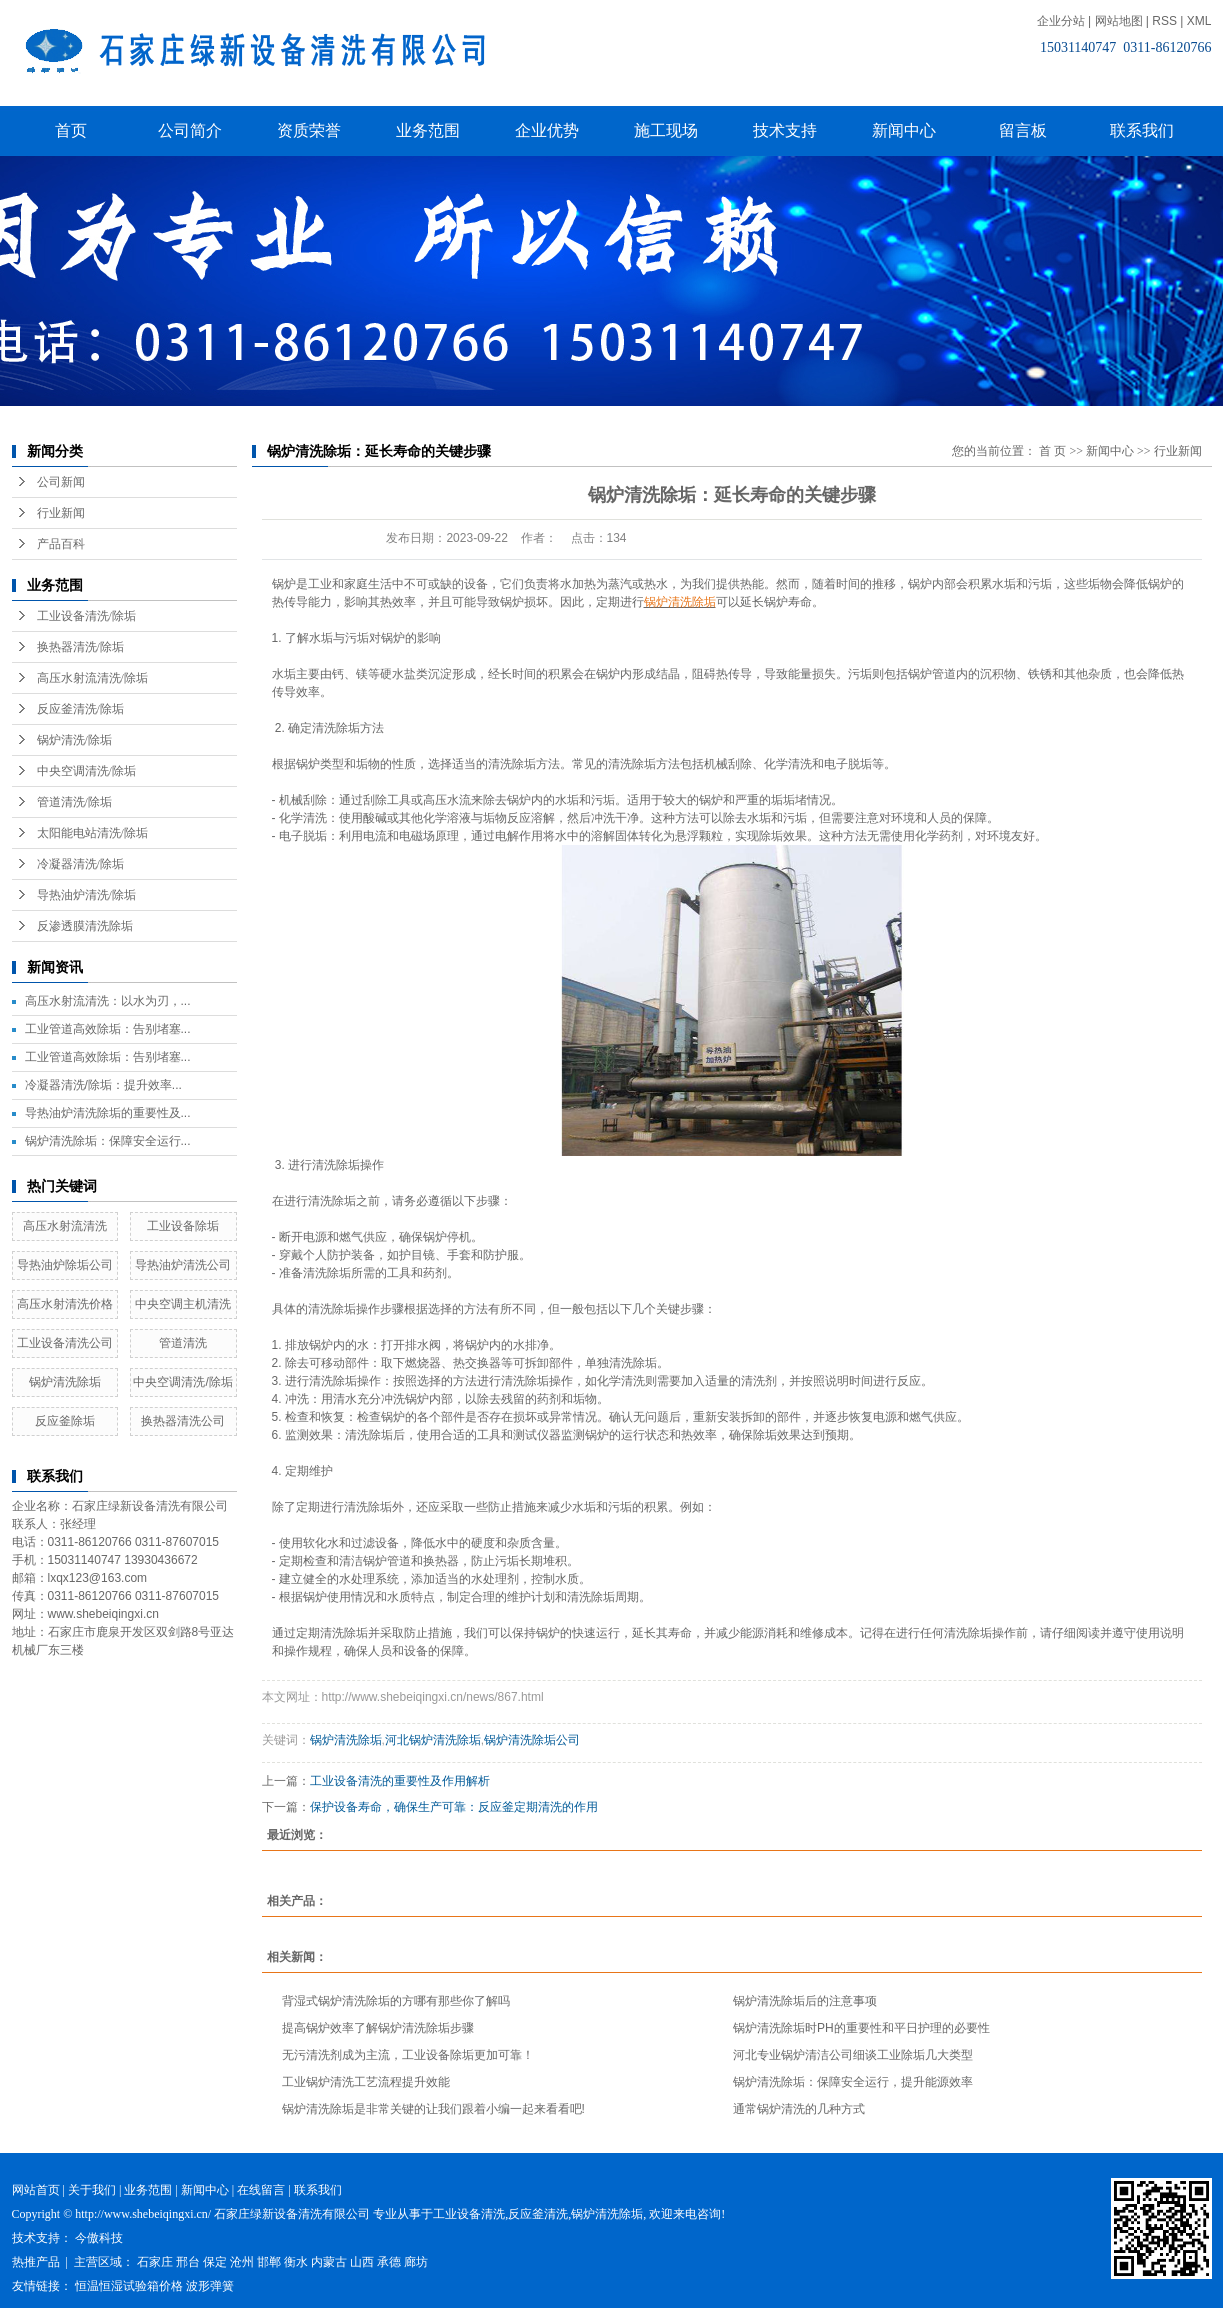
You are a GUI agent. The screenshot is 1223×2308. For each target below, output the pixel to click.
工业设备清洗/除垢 (86, 616)
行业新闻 (61, 513)
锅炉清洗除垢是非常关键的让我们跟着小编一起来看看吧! (433, 2109)
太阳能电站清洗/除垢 (92, 833)
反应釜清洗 (538, 2214)
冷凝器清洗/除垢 (80, 864)
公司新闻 (61, 482)
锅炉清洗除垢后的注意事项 (805, 2001)
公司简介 (190, 130)
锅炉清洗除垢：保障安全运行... (108, 1141)
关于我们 (92, 2190)
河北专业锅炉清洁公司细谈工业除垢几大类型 (853, 2055)
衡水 (296, 2262)
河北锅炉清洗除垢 (433, 1740)
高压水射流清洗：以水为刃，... (108, 1001)
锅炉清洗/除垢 (74, 740)
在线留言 (261, 2190)
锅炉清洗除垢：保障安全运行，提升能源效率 (853, 2082)
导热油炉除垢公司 (65, 1265)
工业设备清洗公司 (65, 1343)
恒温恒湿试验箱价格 (129, 2286)
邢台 (188, 2262)
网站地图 (1119, 21)
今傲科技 (99, 2238)
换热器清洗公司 (183, 1421)
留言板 (1023, 130)
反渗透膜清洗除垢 (85, 926)
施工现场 (666, 130)
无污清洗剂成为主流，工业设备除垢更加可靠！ (408, 2055)
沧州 (242, 2262)
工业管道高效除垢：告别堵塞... (108, 1029)
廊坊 (416, 2262)
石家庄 (155, 2262)
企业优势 (547, 130)
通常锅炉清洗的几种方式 (799, 2109)
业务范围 (428, 130)
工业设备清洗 (469, 2214)
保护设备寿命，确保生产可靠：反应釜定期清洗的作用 (454, 1807)
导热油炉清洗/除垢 (86, 895)
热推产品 (36, 2262)
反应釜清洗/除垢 (80, 709)
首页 (71, 130)
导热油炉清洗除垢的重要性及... (108, 1113)
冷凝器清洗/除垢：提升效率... (103, 1085)
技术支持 (785, 130)
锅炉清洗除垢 (65, 1382)
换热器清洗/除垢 (80, 647)
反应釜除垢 (65, 1421)
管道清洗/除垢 (74, 802)
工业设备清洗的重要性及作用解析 (400, 1781)
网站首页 (36, 2190)
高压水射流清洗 (65, 1226)
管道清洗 (183, 1343)
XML (1199, 21)
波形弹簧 (210, 2286)
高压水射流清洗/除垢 (92, 678)
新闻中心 (904, 130)
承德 (389, 2262)
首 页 (1052, 451)
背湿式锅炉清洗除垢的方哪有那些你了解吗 (396, 2001)
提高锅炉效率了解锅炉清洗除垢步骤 (378, 2028)
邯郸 (269, 2262)
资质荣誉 (309, 130)
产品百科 (61, 544)
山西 (362, 2262)
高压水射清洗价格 (65, 1304)
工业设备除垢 (183, 1226)
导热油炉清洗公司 (183, 1265)
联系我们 (1142, 130)
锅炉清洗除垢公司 (532, 1740)
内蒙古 (329, 2262)
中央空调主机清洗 (183, 1304)
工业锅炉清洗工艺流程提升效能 (366, 2082)
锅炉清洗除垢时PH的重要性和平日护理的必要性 (861, 2028)
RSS (1164, 21)
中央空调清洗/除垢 (86, 771)
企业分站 (1061, 21)
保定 (215, 2262)
